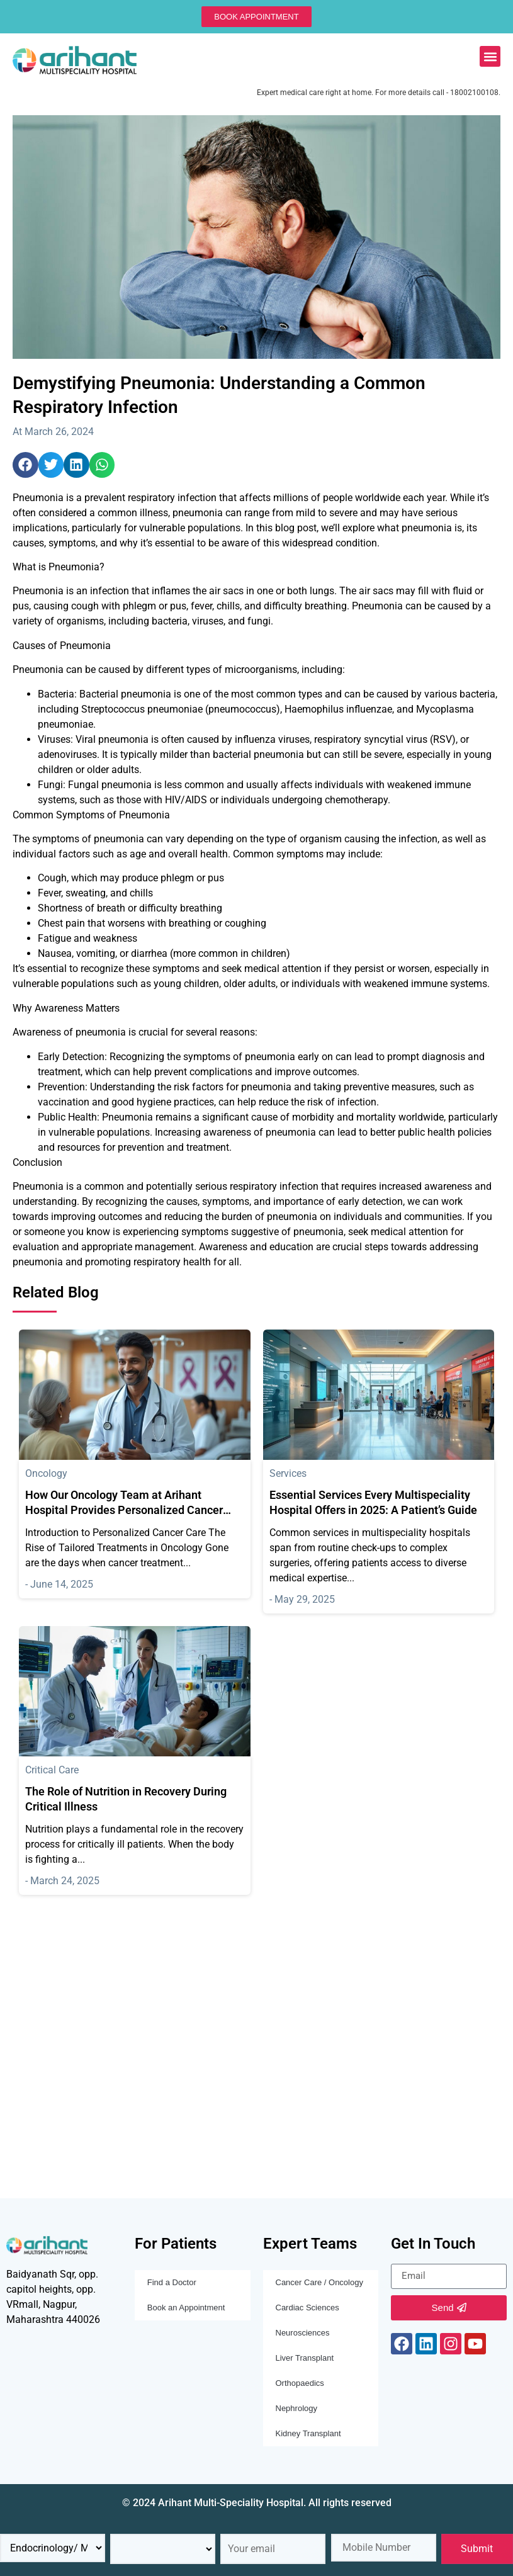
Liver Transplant (305, 2358)
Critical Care (52, 1770)
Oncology (46, 1473)
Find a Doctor (171, 2282)
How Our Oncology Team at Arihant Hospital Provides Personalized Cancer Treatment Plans (124, 1510)
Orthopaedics (300, 2383)
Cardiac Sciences (307, 2307)
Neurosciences (303, 2332)
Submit (477, 2549)
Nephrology (297, 2408)
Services (288, 1473)
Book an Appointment (186, 2307)
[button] (490, 56)
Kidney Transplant (308, 2433)
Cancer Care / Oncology (319, 2282)
